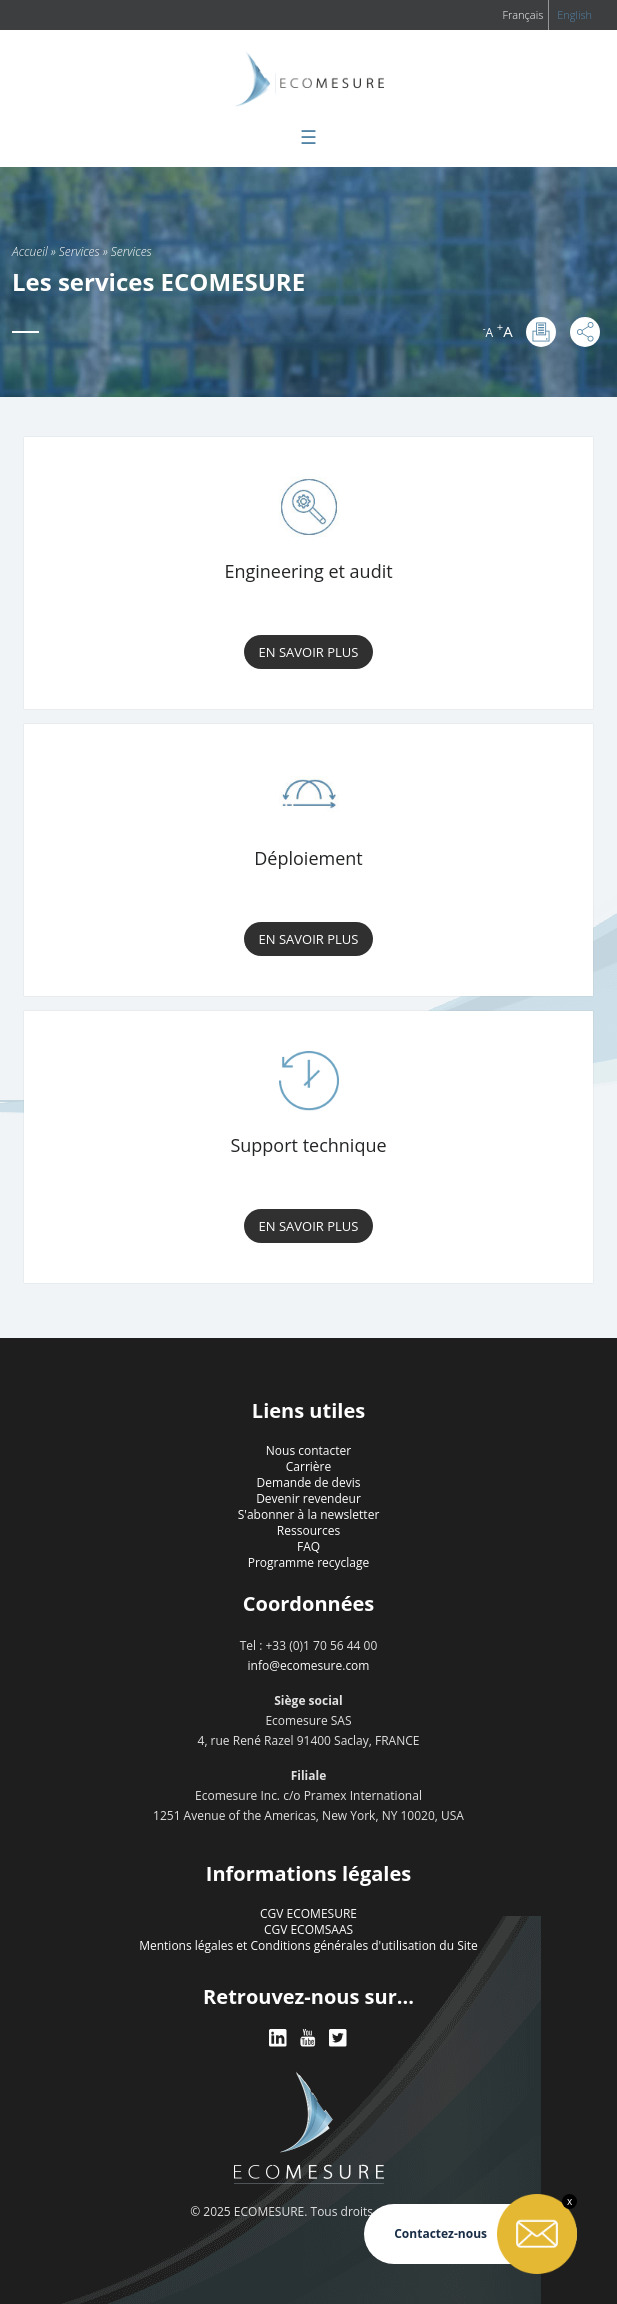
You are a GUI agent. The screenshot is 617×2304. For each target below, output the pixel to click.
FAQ (308, 1546)
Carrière (308, 1466)
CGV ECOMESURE (308, 1913)
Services (79, 251)
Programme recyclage (309, 1562)
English (574, 14)
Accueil (30, 251)
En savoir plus (309, 652)
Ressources (308, 1530)
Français (522, 14)
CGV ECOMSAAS (308, 1929)
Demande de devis (309, 1482)
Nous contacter (308, 1450)
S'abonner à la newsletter (309, 1514)
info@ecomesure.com (309, 1665)
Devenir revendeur (308, 1498)
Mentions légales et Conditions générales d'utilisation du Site (308, 1945)
